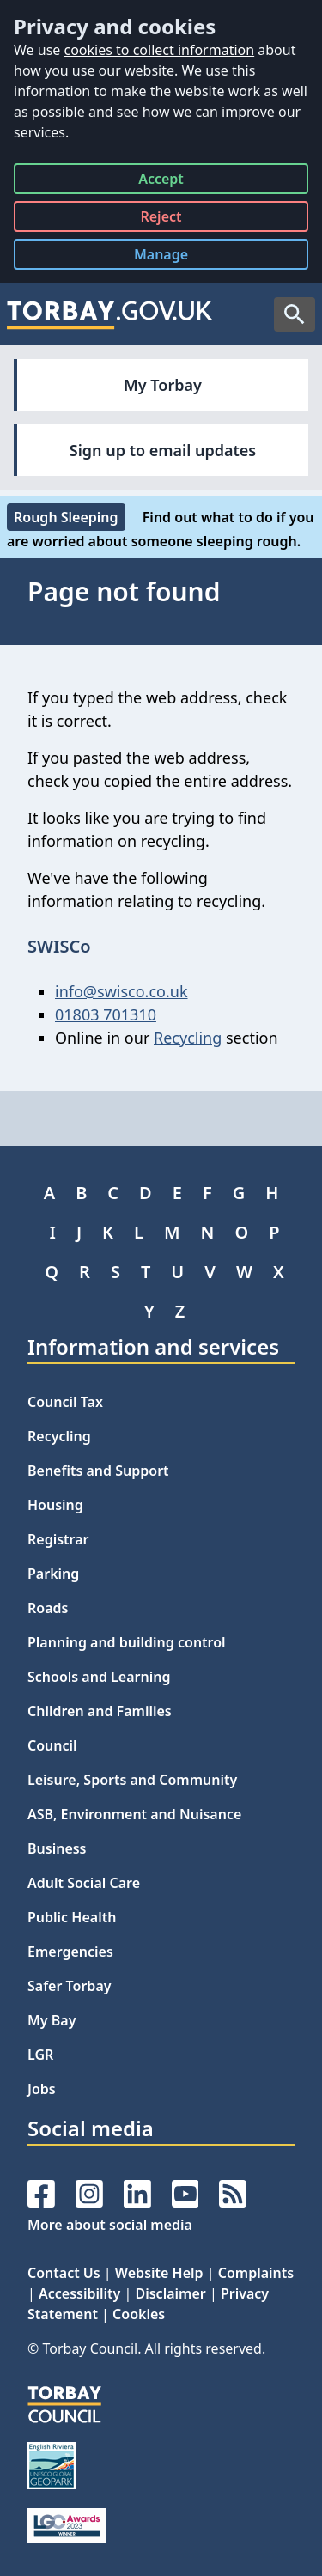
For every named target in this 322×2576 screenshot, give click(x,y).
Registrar (58, 1539)
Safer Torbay (69, 1985)
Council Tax (65, 1401)
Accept (161, 181)
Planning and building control (126, 1642)
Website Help (159, 2272)
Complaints (256, 2272)
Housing (55, 1504)
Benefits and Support (98, 1470)
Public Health (71, 1917)
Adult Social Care (83, 1882)
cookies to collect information (159, 49)
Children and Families (99, 1711)
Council (52, 1745)
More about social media (109, 2224)
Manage (174, 257)
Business (57, 1848)
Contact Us (63, 2272)
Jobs (41, 2089)
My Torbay (163, 385)
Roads (47, 1608)
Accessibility (79, 2293)
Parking (53, 1573)
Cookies (138, 2314)
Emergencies (70, 1951)
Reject (160, 219)
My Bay (51, 2020)
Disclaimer (170, 2293)
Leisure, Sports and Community (132, 1779)
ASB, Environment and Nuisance (134, 1814)
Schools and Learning (98, 1676)
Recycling (188, 1037)
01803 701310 (105, 1014)
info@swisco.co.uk (121, 991)
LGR (40, 2054)
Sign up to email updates (163, 450)
